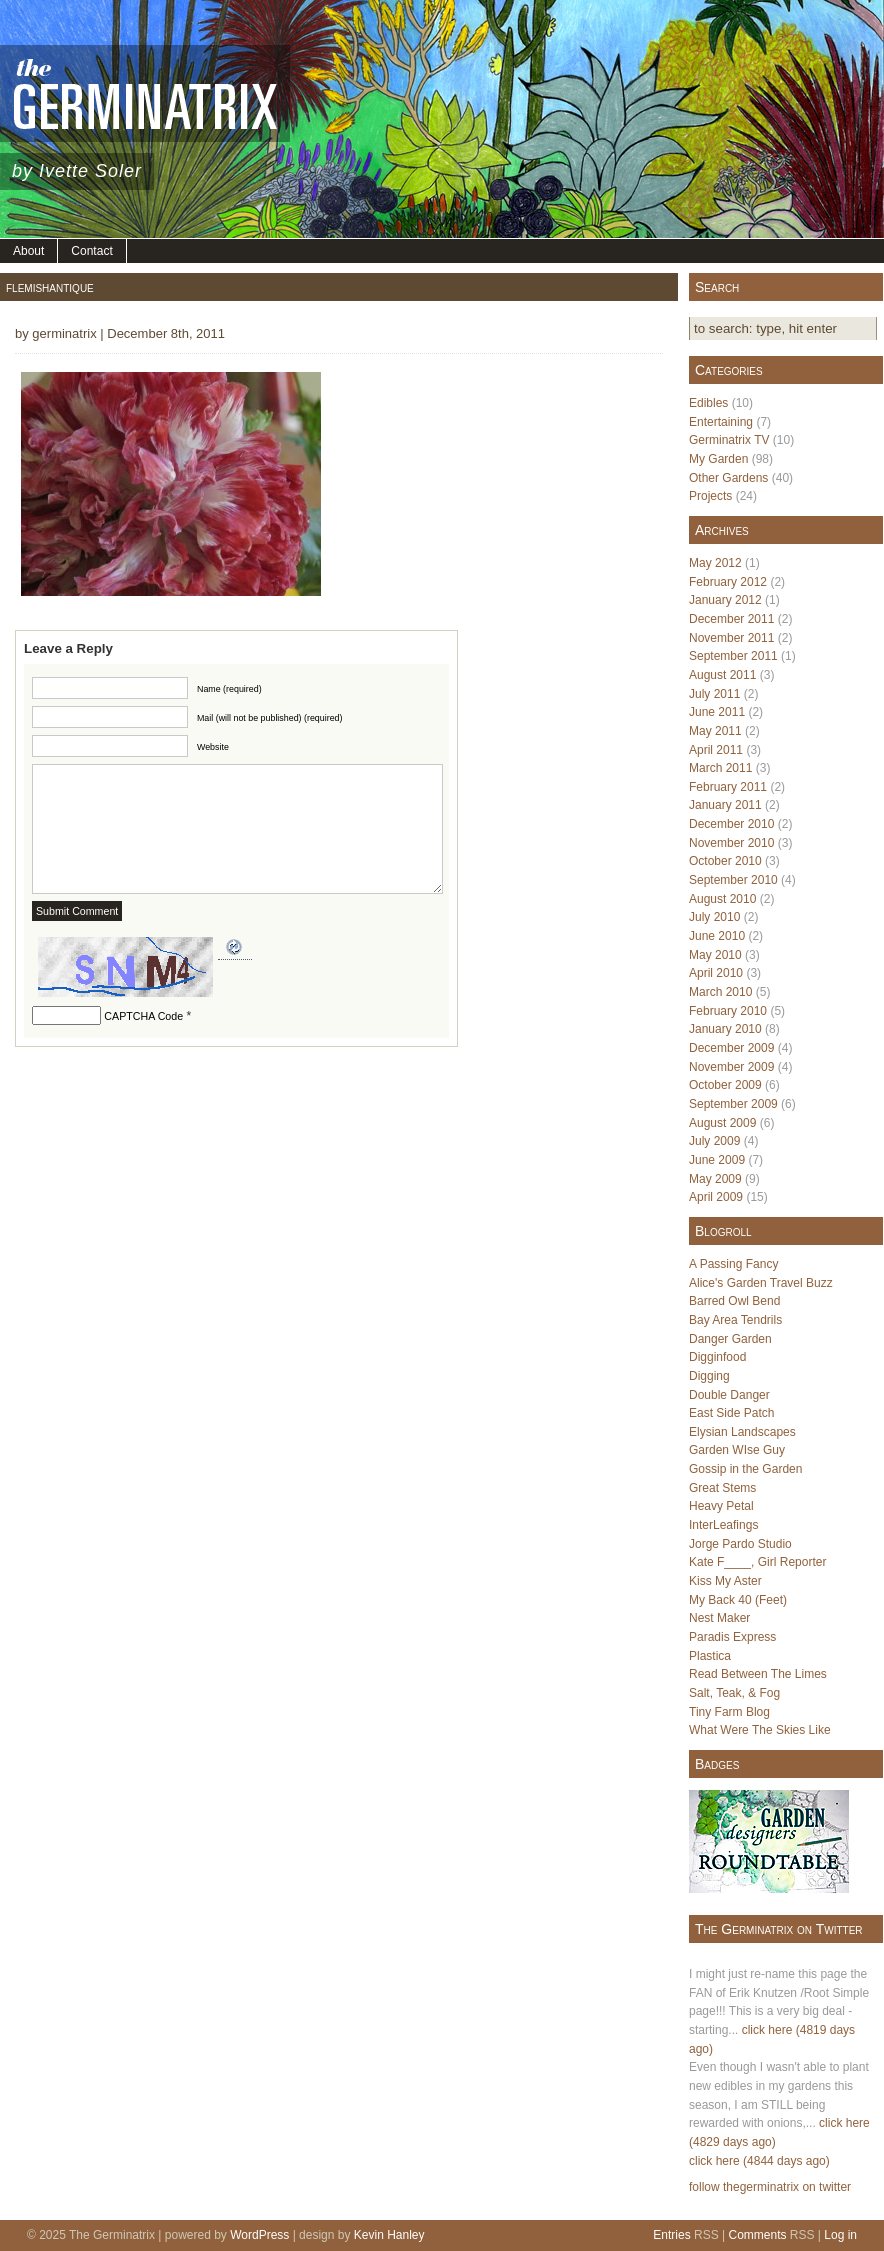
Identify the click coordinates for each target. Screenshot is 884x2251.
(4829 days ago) (732, 2142)
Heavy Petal (721, 1506)
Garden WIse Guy (737, 1450)
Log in (840, 2235)
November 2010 (731, 843)
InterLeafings (723, 1525)
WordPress (259, 2235)
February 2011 (728, 787)
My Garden (718, 459)
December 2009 (731, 1048)
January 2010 (725, 1029)
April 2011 (716, 750)
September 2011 (733, 656)
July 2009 (714, 1141)
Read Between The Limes (758, 1674)
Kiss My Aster (725, 1581)
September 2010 (733, 880)
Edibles (708, 403)
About (28, 251)
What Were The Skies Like (760, 1730)
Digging (709, 1376)
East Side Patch (731, 1413)
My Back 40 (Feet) (738, 1600)
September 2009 (733, 1104)
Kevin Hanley (389, 2235)
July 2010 (714, 917)
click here (767, 2030)
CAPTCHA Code (143, 1016)
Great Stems (722, 1488)
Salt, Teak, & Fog (734, 1693)
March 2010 (720, 992)
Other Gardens (728, 478)
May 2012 (715, 563)
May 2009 (715, 1179)
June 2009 (717, 1160)
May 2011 (715, 731)
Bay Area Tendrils (735, 1320)
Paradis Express (732, 1637)
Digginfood (717, 1357)
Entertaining (721, 422)
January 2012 (725, 600)
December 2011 (731, 619)
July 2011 (714, 694)
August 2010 (722, 899)
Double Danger (729, 1395)
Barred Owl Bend (734, 1301)
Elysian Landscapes (742, 1432)
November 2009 (731, 1067)
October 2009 (725, 1085)
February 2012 (728, 582)
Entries (671, 2235)
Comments (757, 2235)
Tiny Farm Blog (729, 1712)
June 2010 (717, 936)
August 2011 (722, 675)
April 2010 (716, 973)
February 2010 (728, 1011)
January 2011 (725, 805)
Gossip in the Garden (745, 1469)
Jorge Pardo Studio (740, 1544)
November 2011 (731, 638)
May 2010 (715, 955)
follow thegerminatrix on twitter (770, 2187)
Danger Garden (730, 1339)
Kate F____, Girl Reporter (757, 1562)
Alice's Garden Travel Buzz (761, 1283)
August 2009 (722, 1123)
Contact (91, 251)
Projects (710, 496)
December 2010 (731, 824)
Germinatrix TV (729, 440)
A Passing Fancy (733, 1264)
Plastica (710, 1656)
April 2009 (716, 1197)
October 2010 (725, 861)
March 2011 (720, 768)
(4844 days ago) (786, 2161)
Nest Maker (719, 1618)
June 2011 (717, 712)
